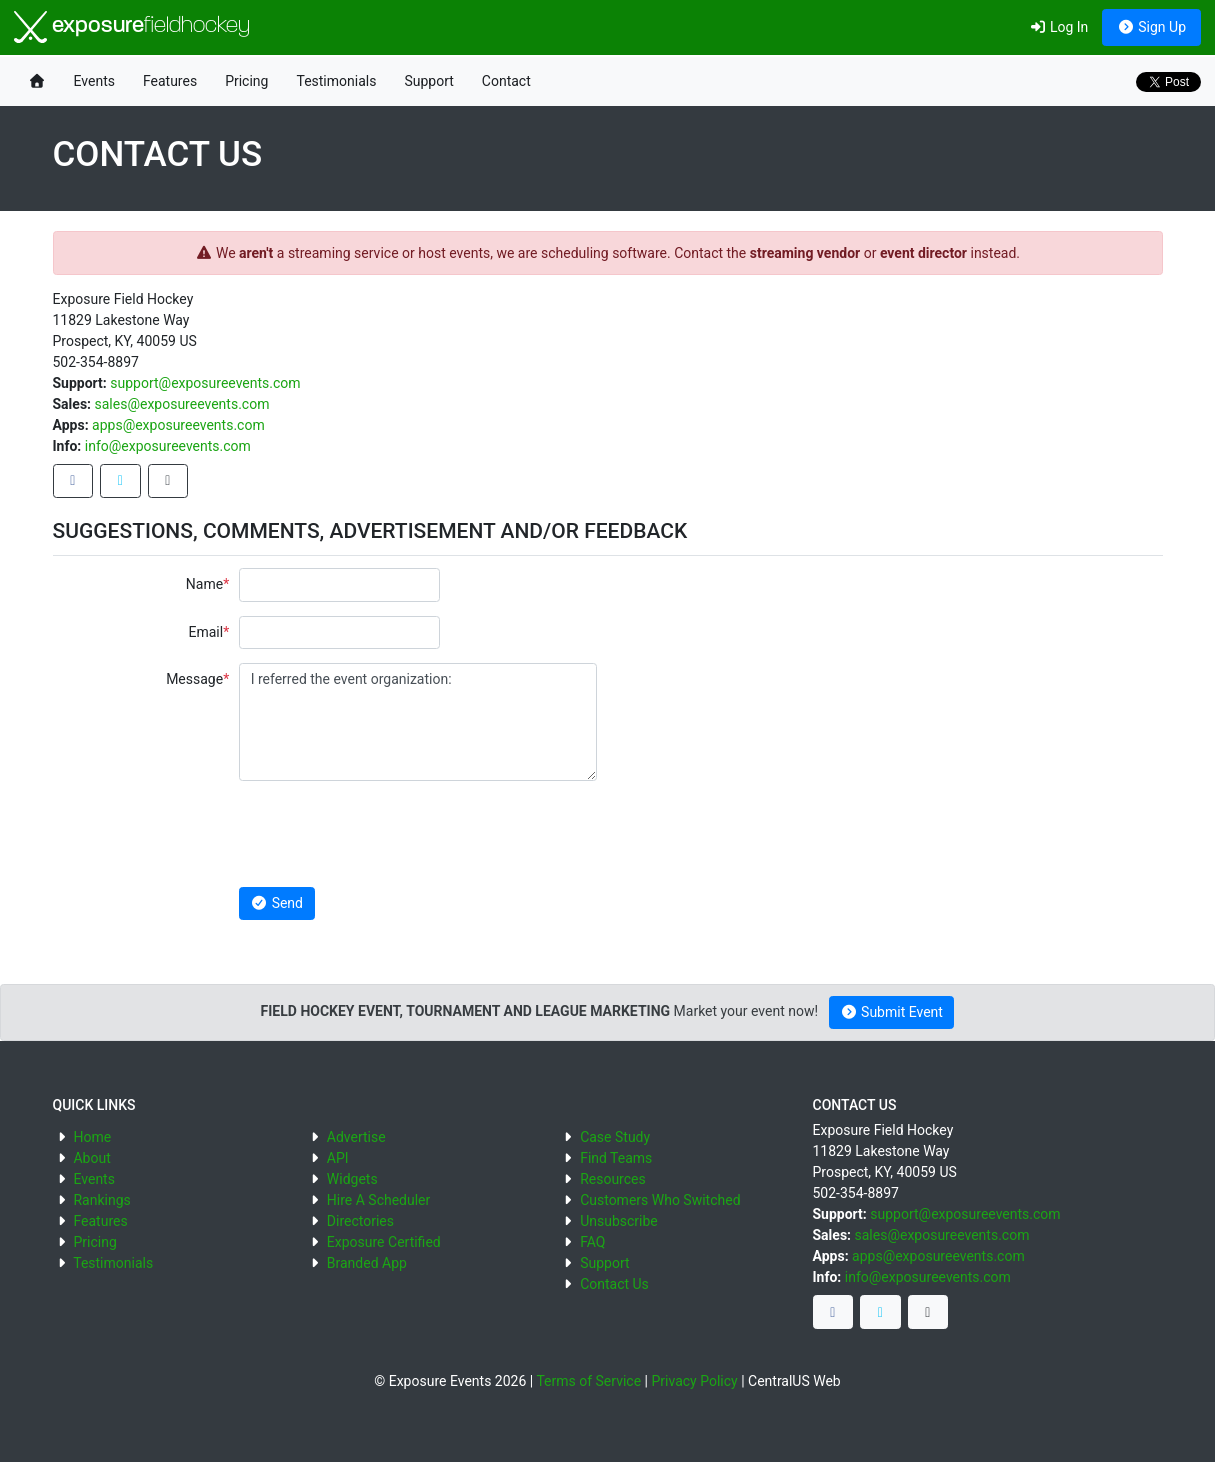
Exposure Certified (384, 1242)
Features (170, 81)
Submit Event (891, 1012)
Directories (360, 1221)
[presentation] (391, 834)
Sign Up (1151, 27)
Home (92, 1137)
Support (428, 81)
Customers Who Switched (660, 1200)
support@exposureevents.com (205, 383)
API (338, 1158)
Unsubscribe (619, 1221)
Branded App (367, 1263)
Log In (1058, 27)
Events (94, 81)
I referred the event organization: (418, 722)
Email (205, 632)
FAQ (592, 1242)
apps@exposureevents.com (178, 425)
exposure (132, 27)
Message (194, 679)
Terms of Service (588, 1381)
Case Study (615, 1137)
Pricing (246, 81)
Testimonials (336, 81)
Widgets (352, 1179)
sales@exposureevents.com (182, 404)
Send (277, 903)
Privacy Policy (694, 1381)
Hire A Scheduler (378, 1200)
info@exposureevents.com (168, 446)
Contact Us (614, 1284)
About (91, 1158)
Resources (613, 1179)
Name (204, 584)
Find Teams (616, 1158)
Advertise (356, 1137)
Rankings (101, 1200)
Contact (506, 81)
